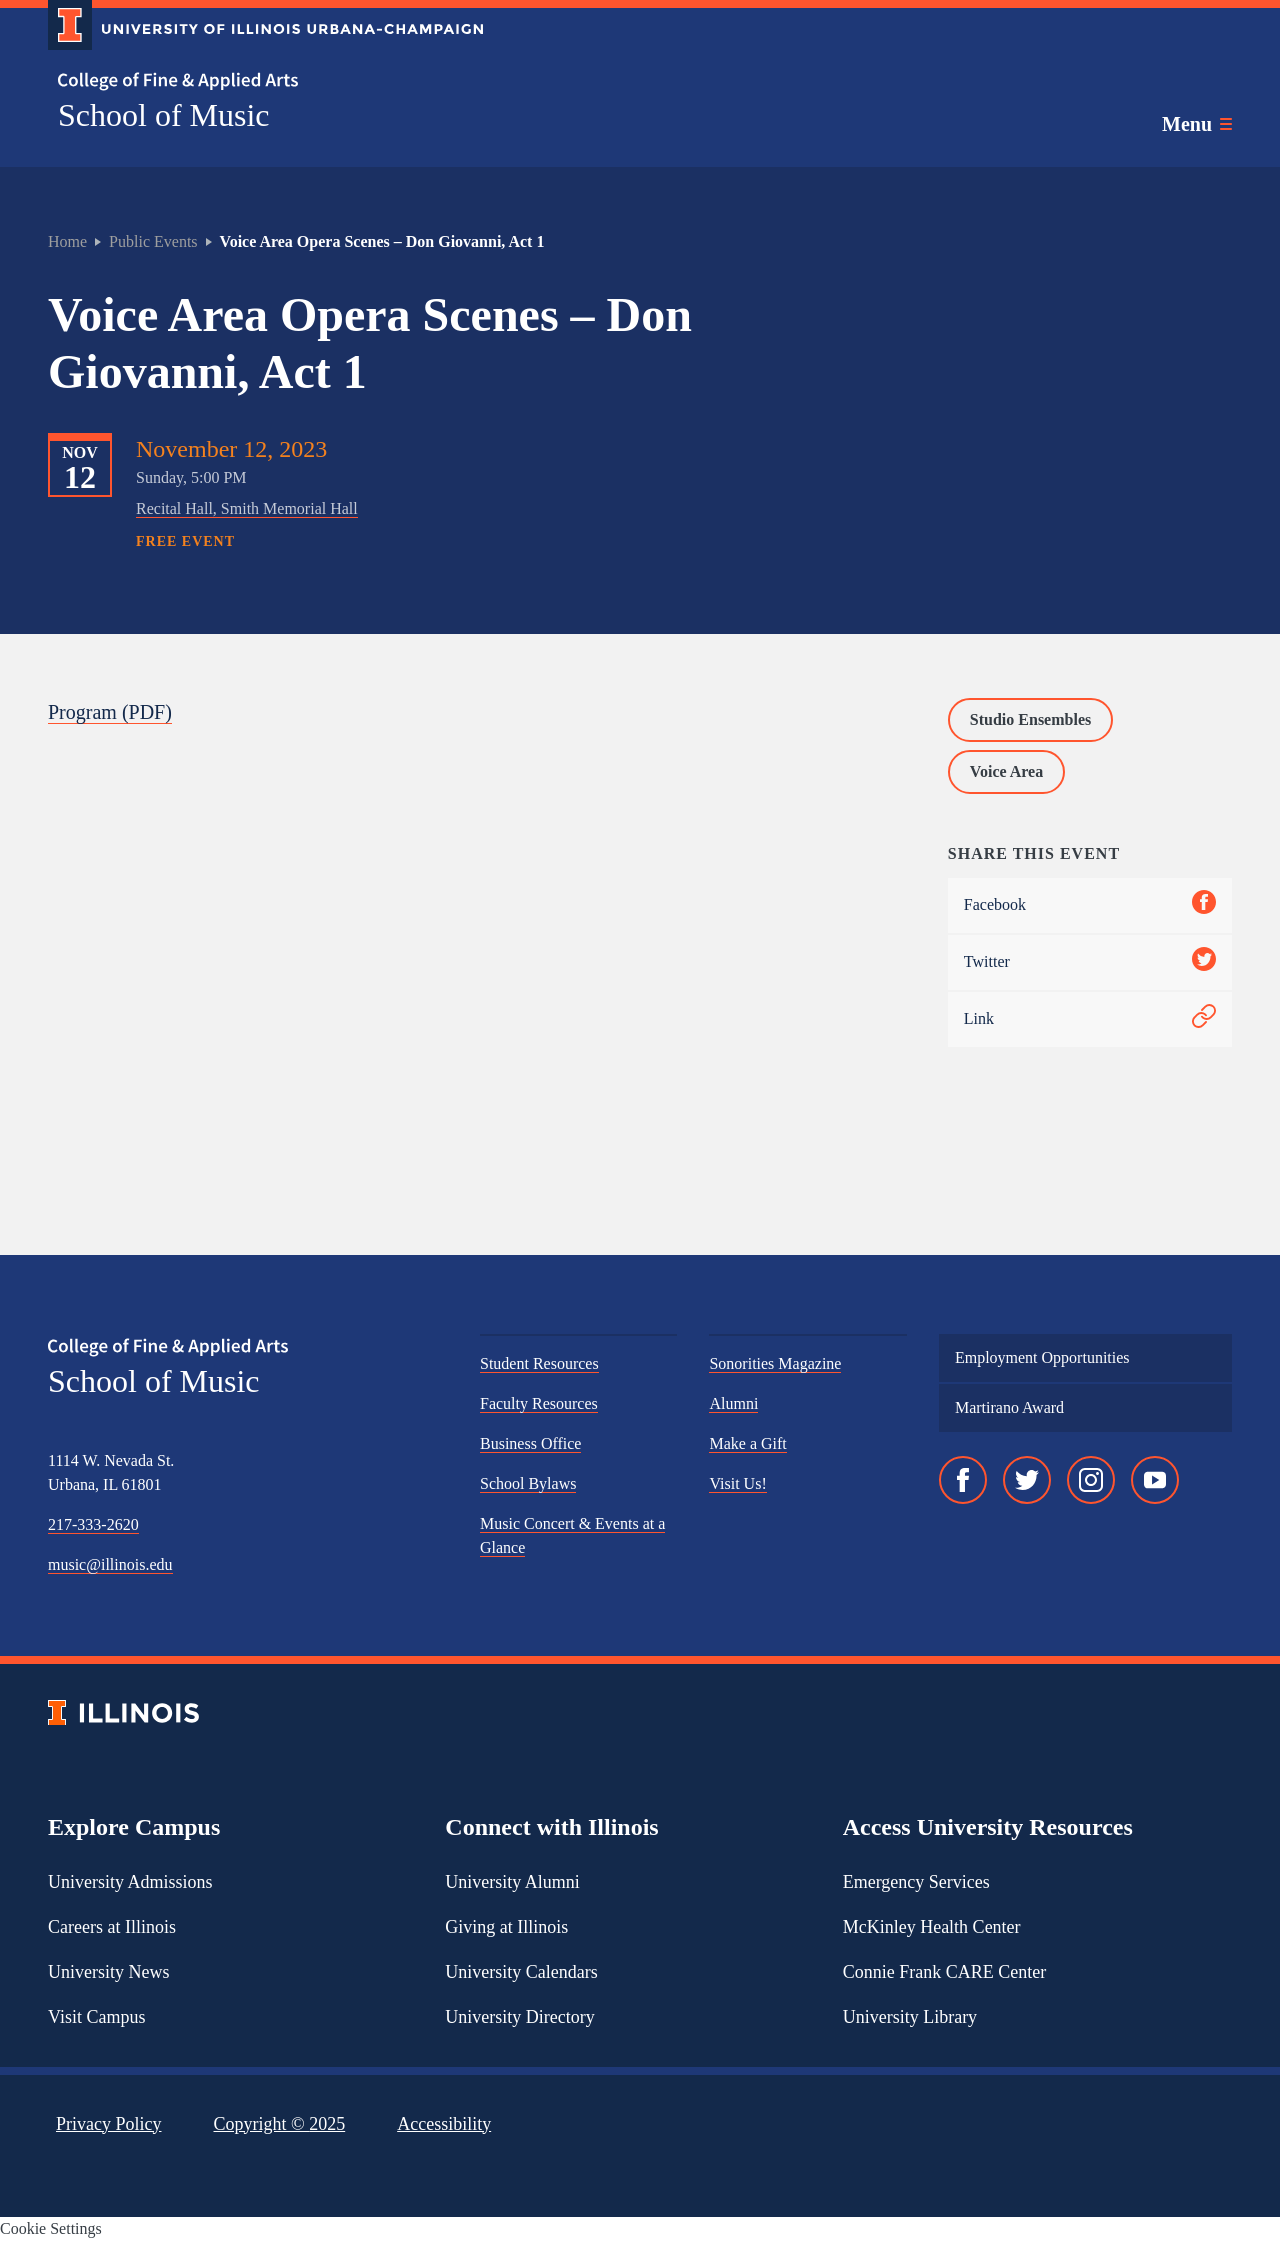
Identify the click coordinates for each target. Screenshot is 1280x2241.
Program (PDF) (110, 712)
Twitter (1090, 962)
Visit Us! (737, 1483)
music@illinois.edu (110, 1564)
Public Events (153, 241)
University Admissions (130, 1882)
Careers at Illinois (112, 1927)
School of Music (164, 115)
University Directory (519, 2017)
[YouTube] (1155, 1480)
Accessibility (444, 2124)
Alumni (733, 1403)
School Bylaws (528, 1483)
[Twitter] (1027, 1480)
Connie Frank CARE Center (944, 1972)
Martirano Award (1009, 1407)
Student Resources (539, 1363)
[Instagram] (1091, 1480)
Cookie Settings (51, 2228)
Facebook (1090, 905)
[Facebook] (963, 1480)
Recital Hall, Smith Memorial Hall (247, 508)
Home (67, 241)
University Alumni (512, 1882)
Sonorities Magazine (775, 1363)
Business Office (530, 1443)
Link (1090, 1019)
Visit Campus (96, 2017)
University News (108, 1972)
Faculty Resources (539, 1403)
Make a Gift (747, 1443)
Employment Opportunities (1042, 1357)
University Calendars (521, 1972)
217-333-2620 (93, 1524)
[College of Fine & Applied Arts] (258, 81)
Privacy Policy (109, 2124)
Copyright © (280, 2124)
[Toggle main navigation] (1197, 124)
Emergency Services (916, 1882)
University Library (910, 2017)
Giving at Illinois (506, 1927)
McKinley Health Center (932, 1927)
